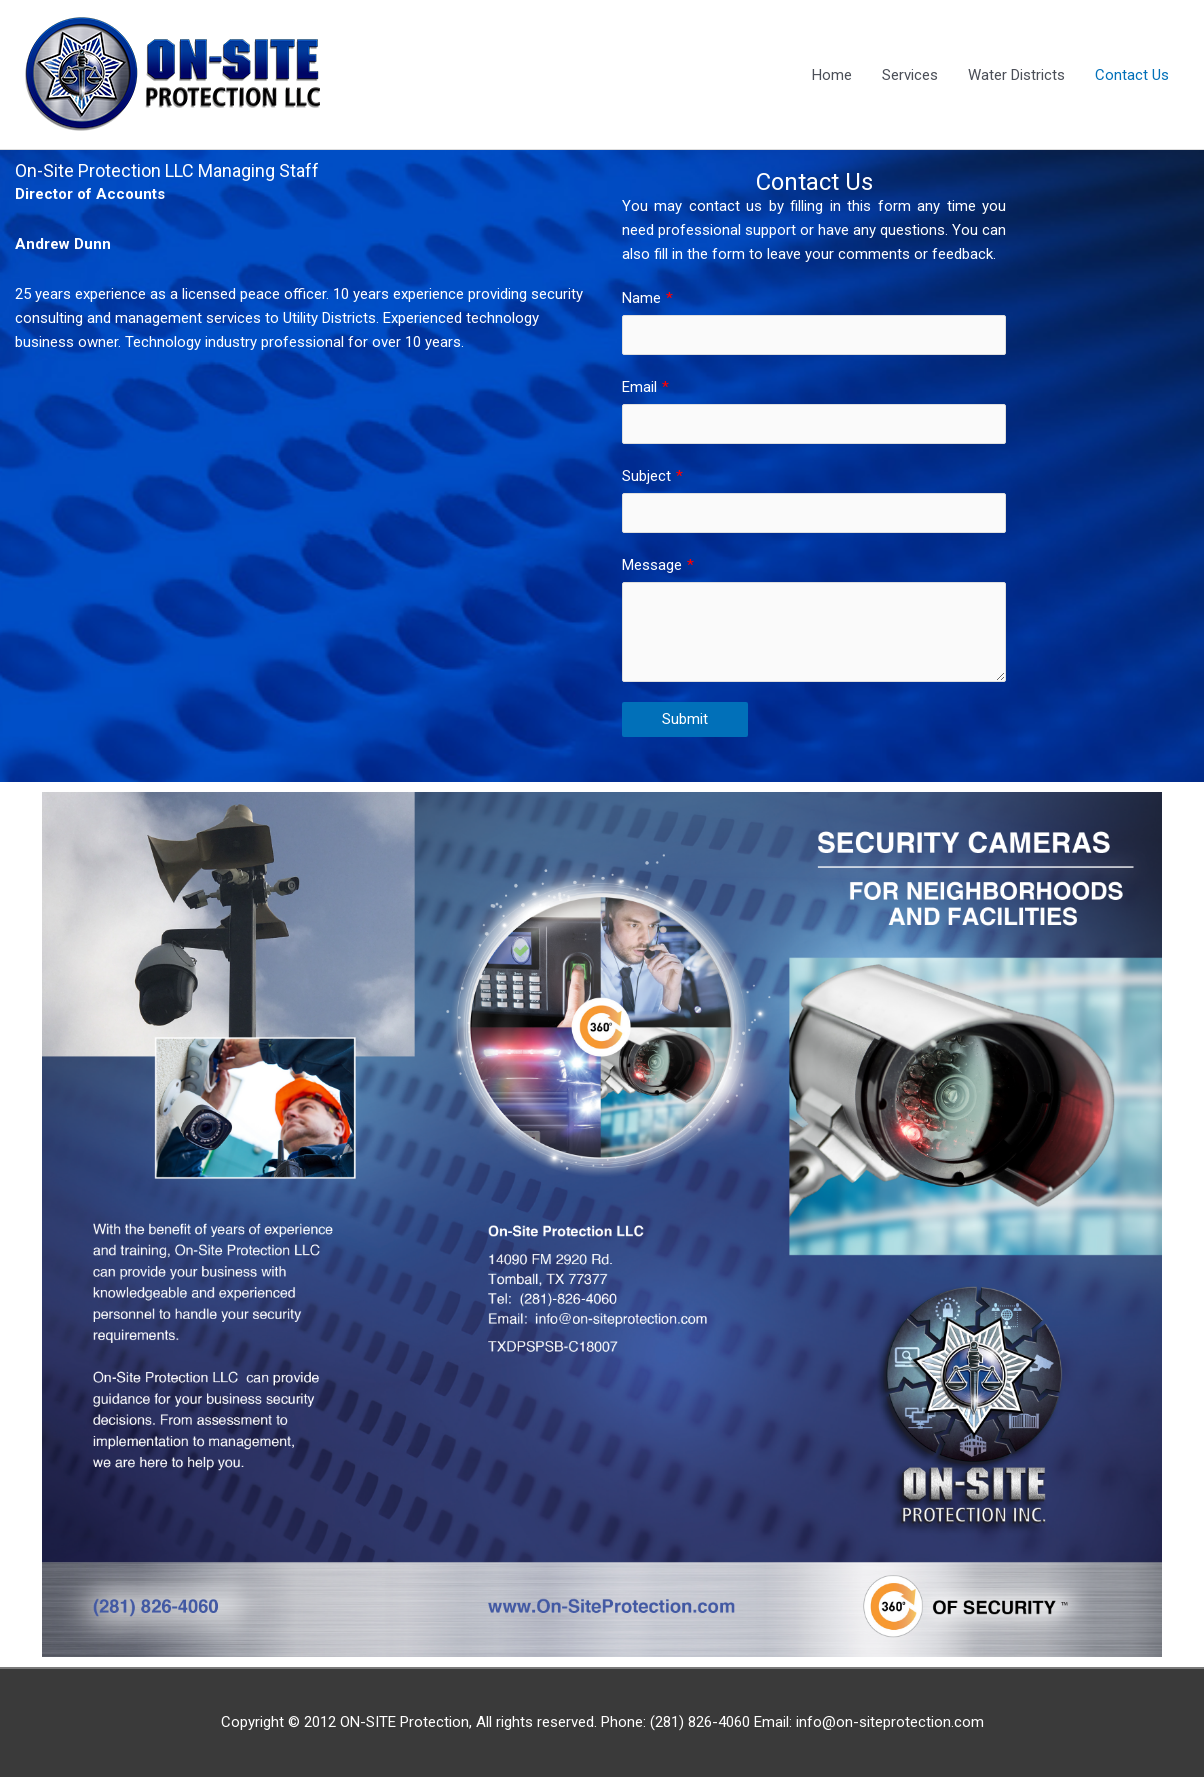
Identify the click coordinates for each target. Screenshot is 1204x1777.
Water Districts (1016, 75)
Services (910, 75)
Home (832, 75)
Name (641, 298)
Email (639, 387)
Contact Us (1132, 75)
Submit (685, 719)
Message (652, 565)
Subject (646, 476)
